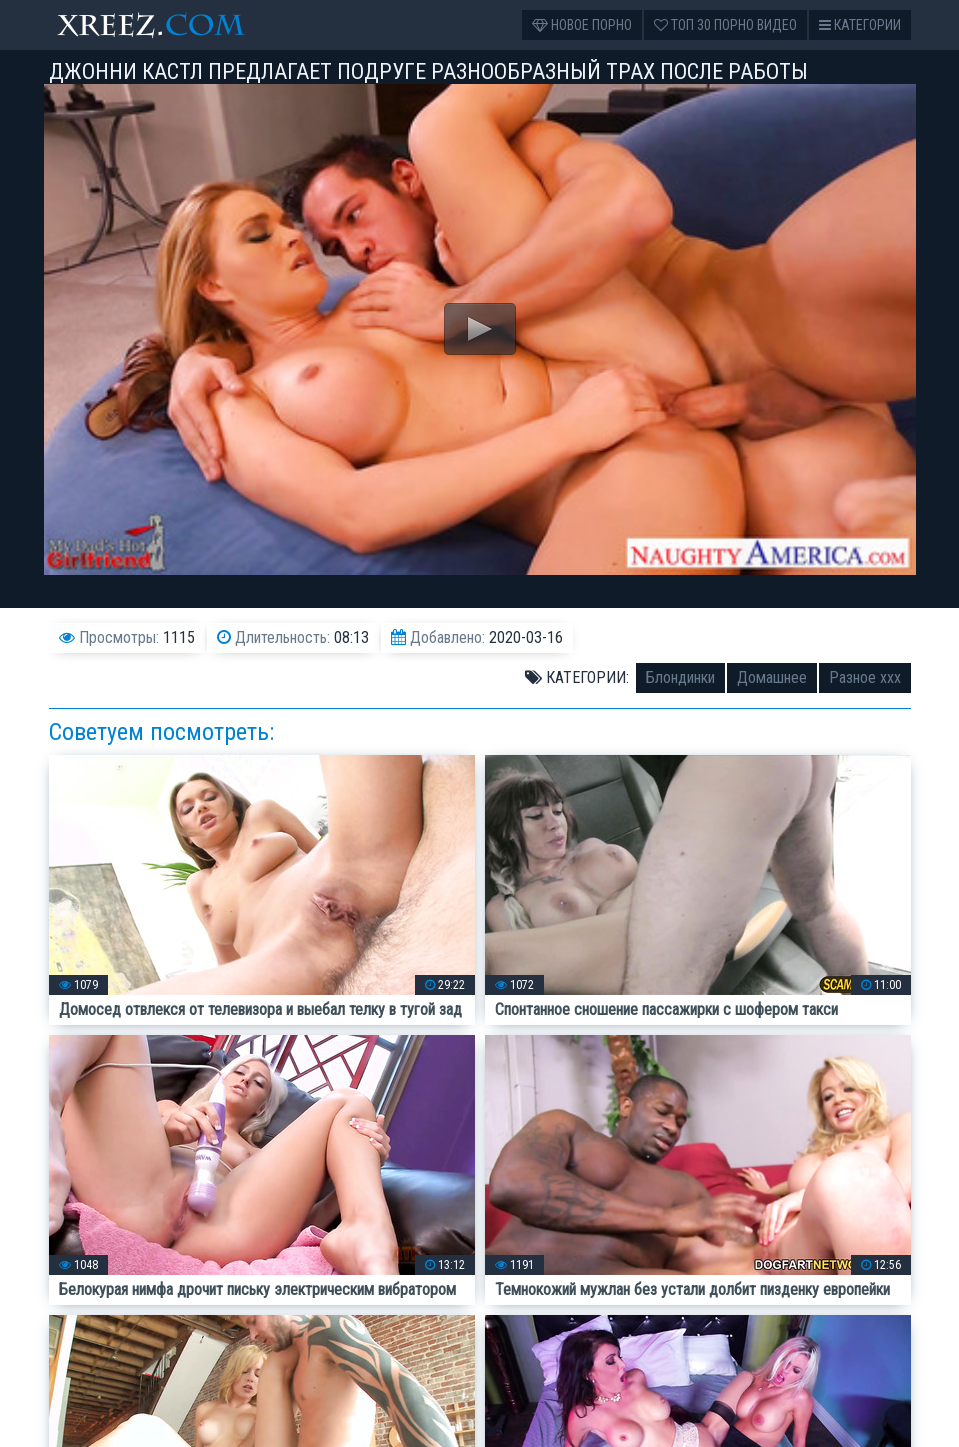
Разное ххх (865, 677)
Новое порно (582, 25)
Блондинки (680, 677)
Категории (860, 25)
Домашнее (772, 677)
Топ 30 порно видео (725, 25)
